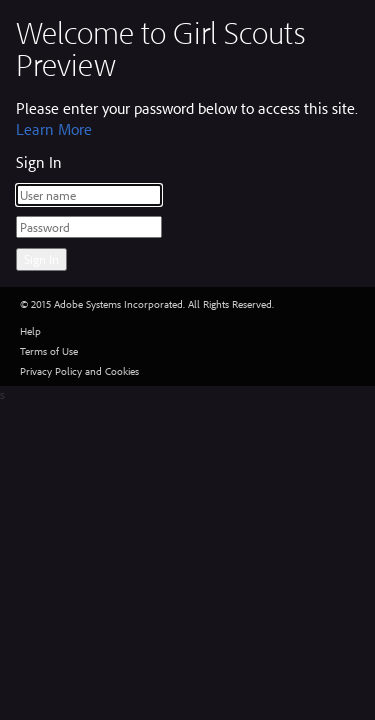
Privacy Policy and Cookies (79, 371)
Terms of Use (49, 351)
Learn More (54, 129)
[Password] (89, 227)
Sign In (41, 259)
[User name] (89, 195)
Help (30, 331)
